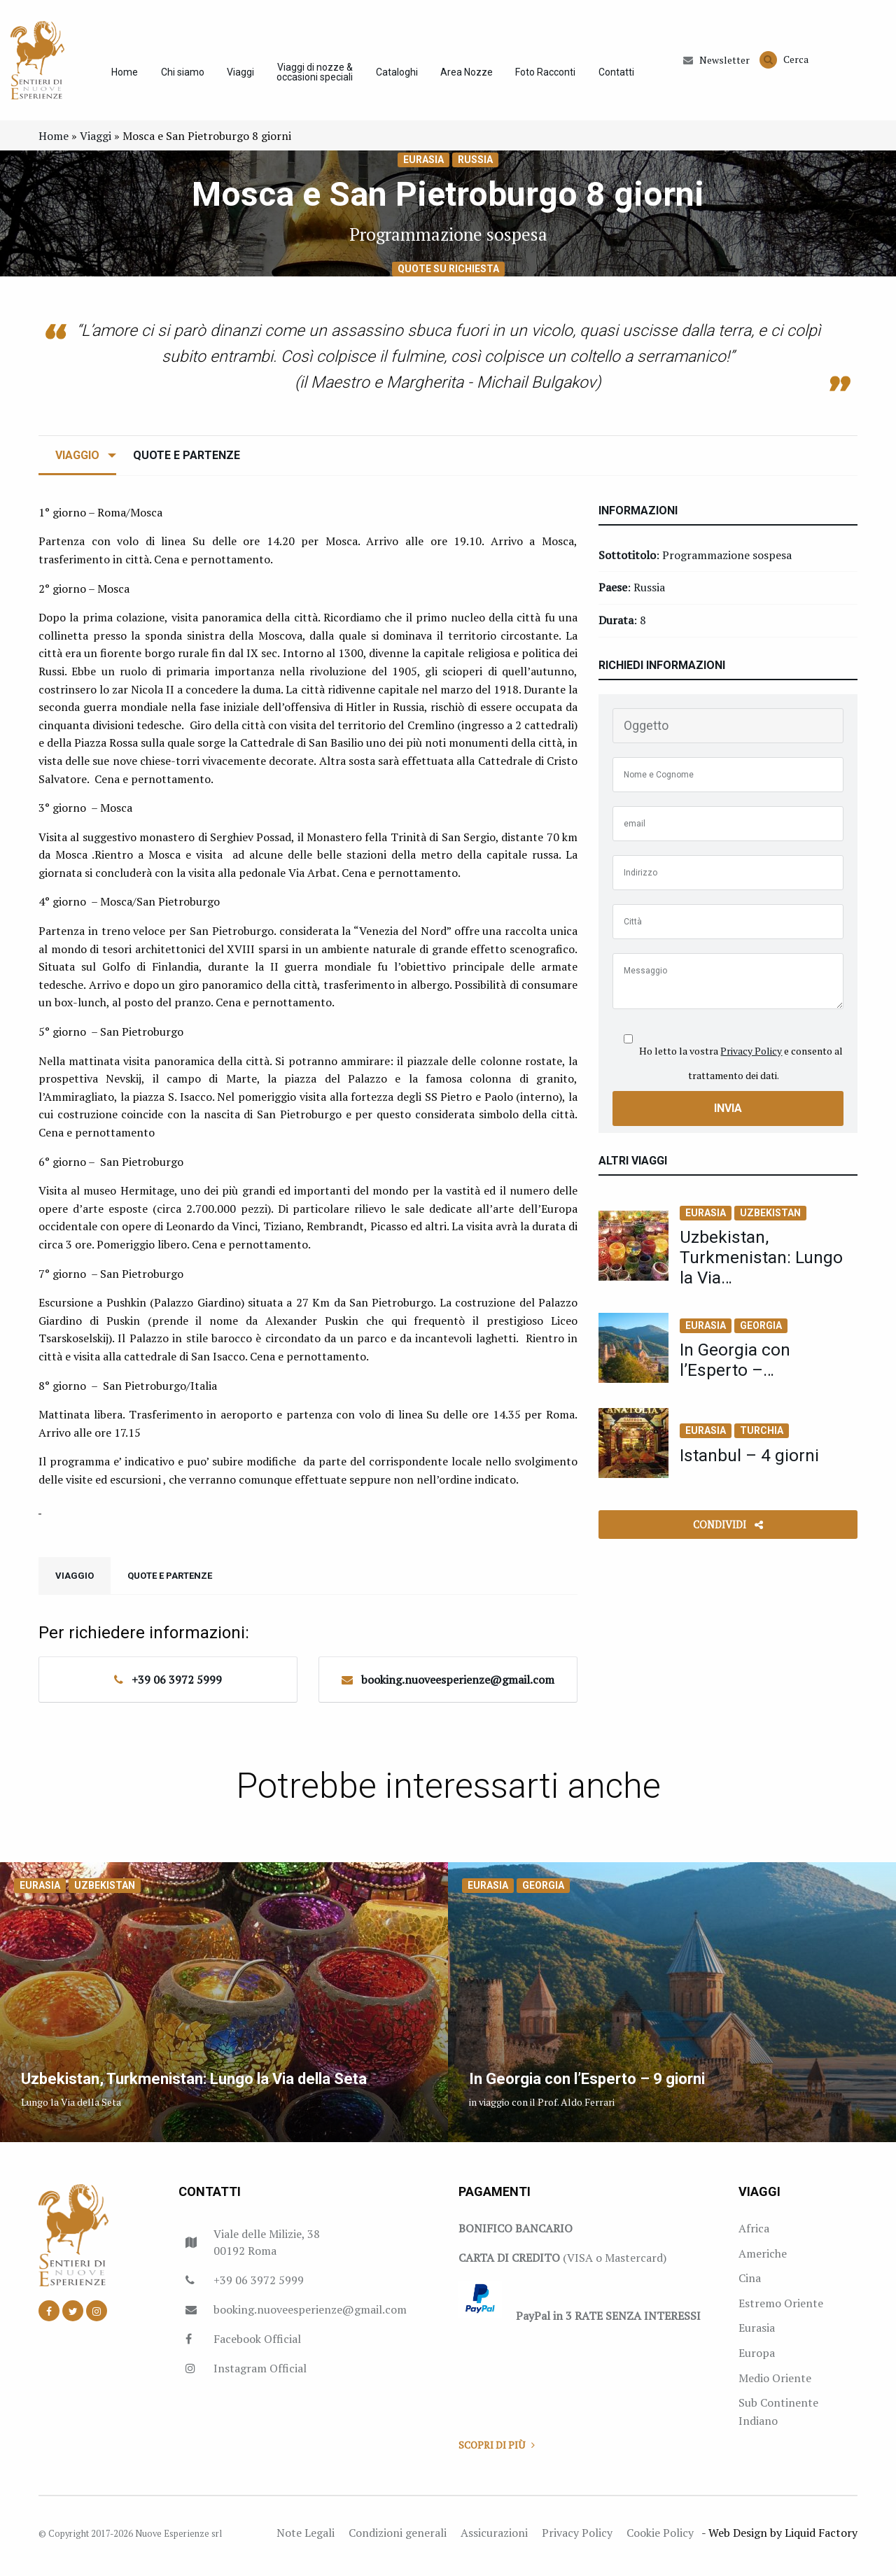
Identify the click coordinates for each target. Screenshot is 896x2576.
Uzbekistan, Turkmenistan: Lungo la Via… (762, 1264)
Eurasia (423, 166)
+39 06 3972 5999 (177, 1686)
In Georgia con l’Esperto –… (735, 1366)
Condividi (728, 1531)
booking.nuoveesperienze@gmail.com (457, 1686)
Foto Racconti (549, 75)
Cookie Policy (660, 2539)
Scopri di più (496, 2451)
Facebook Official (257, 2345)
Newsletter (716, 64)
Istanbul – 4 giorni (749, 1462)
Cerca (784, 63)
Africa (753, 2235)
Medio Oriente (774, 2385)
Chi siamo (180, 75)
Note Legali (305, 2539)
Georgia (761, 1332)
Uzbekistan (770, 1219)
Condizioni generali (398, 2539)
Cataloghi (398, 75)
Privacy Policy (751, 1057)
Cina (749, 2285)
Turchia (761, 1437)
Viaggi (239, 75)
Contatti (620, 75)
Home (121, 75)
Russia (475, 166)
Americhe (762, 2260)
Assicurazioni (494, 2539)
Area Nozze (468, 75)
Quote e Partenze (186, 462)
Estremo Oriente (780, 2310)
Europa (756, 2359)
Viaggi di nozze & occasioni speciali (314, 75)
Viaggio (77, 462)
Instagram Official (260, 2375)
